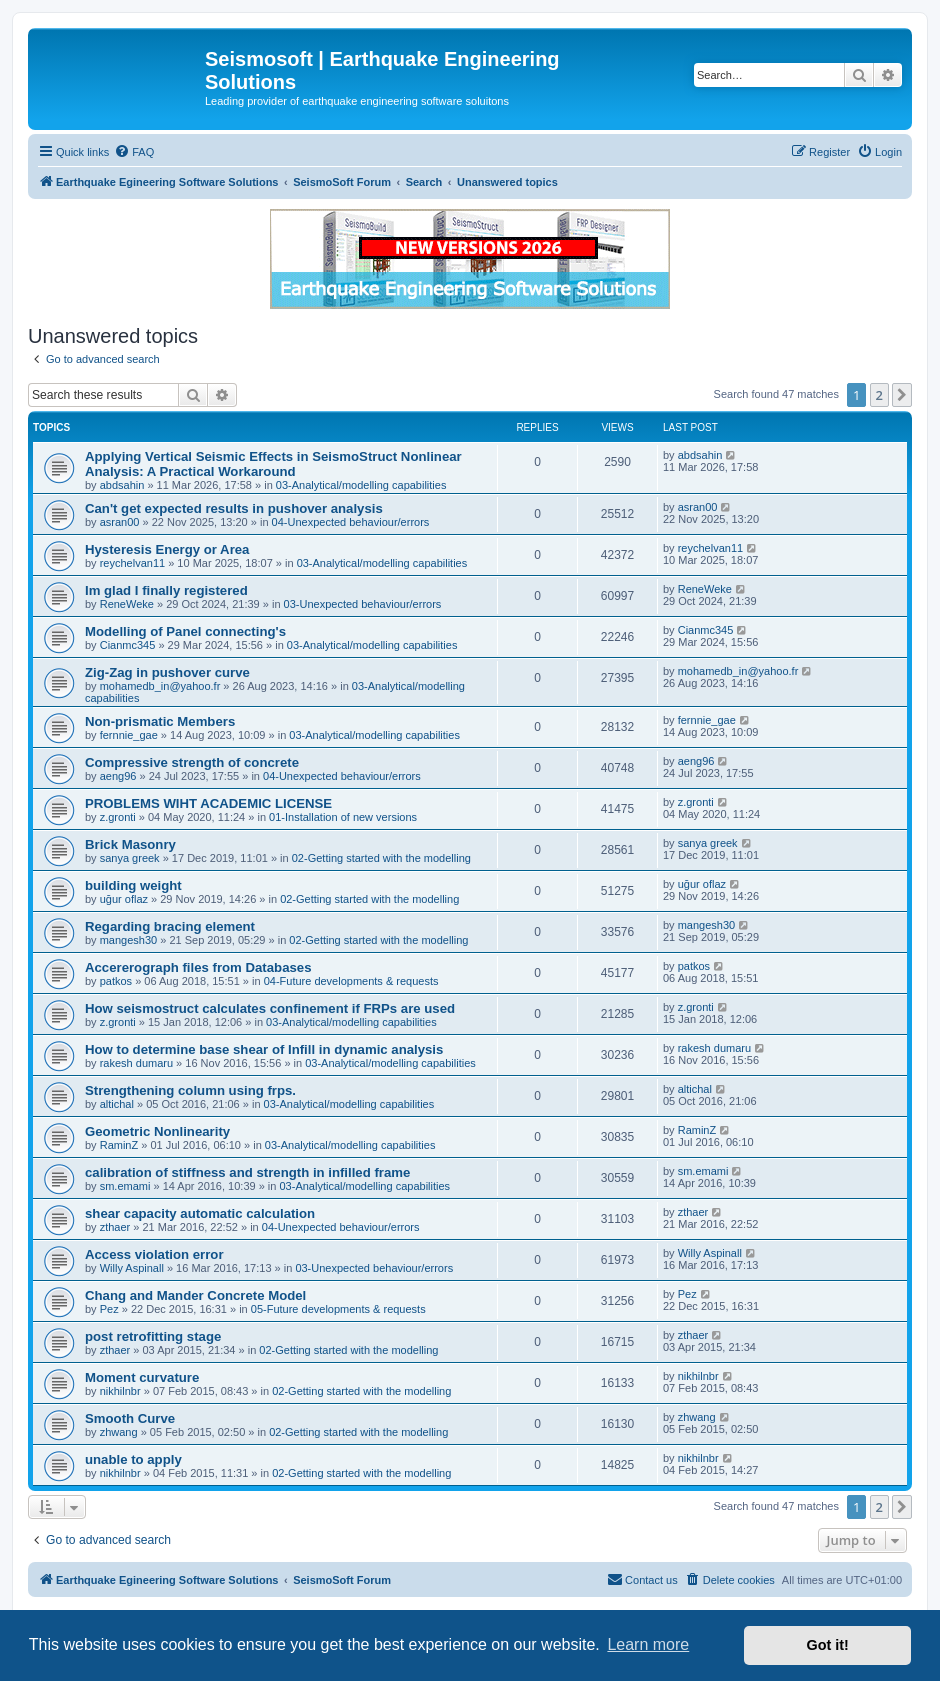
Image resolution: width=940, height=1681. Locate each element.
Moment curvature (142, 1377)
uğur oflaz (124, 899)
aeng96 (118, 776)
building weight (133, 885)
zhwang (119, 1432)
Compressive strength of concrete (192, 762)
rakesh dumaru (136, 1063)
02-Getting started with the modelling (381, 858)
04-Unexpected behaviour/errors (351, 522)
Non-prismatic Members (160, 721)
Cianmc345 (128, 645)
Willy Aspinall (132, 1268)
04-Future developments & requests (351, 981)
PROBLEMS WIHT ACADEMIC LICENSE (208, 803)
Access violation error (154, 1254)
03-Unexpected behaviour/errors (363, 604)
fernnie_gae (129, 735)
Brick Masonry (130, 844)
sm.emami (125, 1186)
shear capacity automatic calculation (200, 1213)
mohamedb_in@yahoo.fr (160, 686)
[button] (902, 395)
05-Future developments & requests (338, 1309)
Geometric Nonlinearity (157, 1131)
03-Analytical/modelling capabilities (361, 485)
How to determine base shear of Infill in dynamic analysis (264, 1049)
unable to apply (133, 1459)
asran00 (120, 522)
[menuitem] (134, 152)
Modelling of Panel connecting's (185, 631)
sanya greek (130, 858)
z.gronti (118, 817)
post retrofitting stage (153, 1336)
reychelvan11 (132, 563)
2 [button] (879, 395)
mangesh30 (129, 940)
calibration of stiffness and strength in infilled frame (247, 1172)
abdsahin (122, 485)
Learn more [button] (648, 1644)
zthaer (115, 1227)
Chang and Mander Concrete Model (195, 1295)
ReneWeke (127, 604)
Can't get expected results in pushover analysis (234, 508)
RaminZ (119, 1145)
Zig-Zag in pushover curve (167, 672)
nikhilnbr (120, 1391)
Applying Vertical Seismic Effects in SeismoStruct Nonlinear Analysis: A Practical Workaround (273, 464)
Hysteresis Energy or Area (167, 549)
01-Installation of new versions (343, 817)
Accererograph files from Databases (198, 967)
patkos (116, 981)
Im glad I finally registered (166, 590)
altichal (117, 1104)
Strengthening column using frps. (190, 1090)
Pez (109, 1309)
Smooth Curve (130, 1418)
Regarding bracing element (170, 926)
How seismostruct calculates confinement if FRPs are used (270, 1008)
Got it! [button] (828, 1645)
